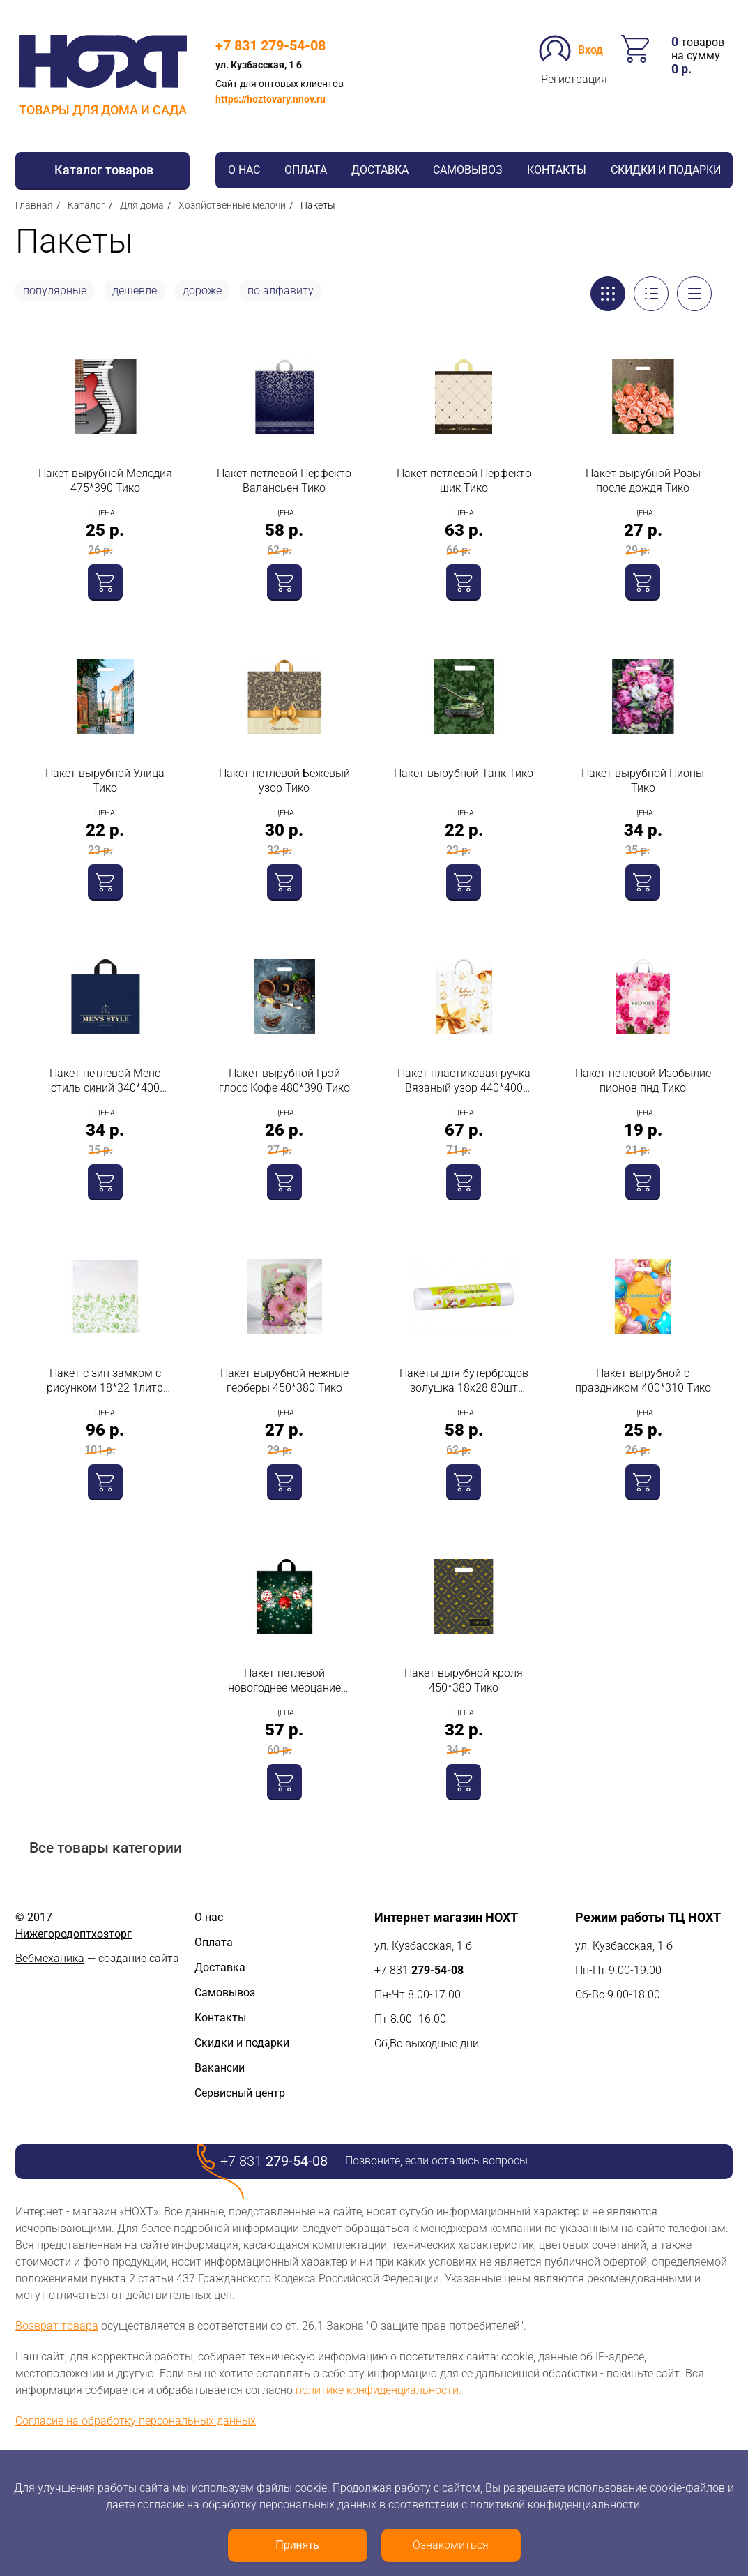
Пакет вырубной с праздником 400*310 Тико (643, 1380)
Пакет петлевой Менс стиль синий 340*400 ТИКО (104, 1081)
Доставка (380, 169)
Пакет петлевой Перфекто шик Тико (464, 481)
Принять (297, 2545)
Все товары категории (105, 1848)
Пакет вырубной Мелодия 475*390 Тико (105, 481)
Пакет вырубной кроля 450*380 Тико (463, 1680)
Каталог (86, 205)
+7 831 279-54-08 (270, 45)
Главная (34, 205)
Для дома (142, 205)
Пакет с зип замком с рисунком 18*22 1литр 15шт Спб (105, 1380)
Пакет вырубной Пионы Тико (642, 780)
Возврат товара (56, 2326)
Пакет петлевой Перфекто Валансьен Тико (284, 481)
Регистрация (574, 79)
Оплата (305, 169)
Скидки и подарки (666, 169)
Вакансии (219, 2067)
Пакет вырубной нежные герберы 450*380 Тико (284, 1380)
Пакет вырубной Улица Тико (105, 780)
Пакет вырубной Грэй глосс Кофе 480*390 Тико (284, 1080)
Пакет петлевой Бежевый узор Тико (284, 780)
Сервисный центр (239, 2093)
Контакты (556, 169)
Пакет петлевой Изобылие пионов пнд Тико (643, 1080)
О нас (244, 169)
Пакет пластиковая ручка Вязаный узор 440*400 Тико (464, 1081)
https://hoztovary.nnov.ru (270, 99)
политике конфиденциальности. (378, 2390)
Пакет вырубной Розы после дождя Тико (643, 481)
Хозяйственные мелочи (232, 205)
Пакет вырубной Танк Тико (463, 773)
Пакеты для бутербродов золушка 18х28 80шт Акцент (463, 1380)
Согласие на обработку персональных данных (135, 2420)
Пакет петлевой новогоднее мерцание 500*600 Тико (284, 1680)
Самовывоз (468, 169)
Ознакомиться (451, 2545)
